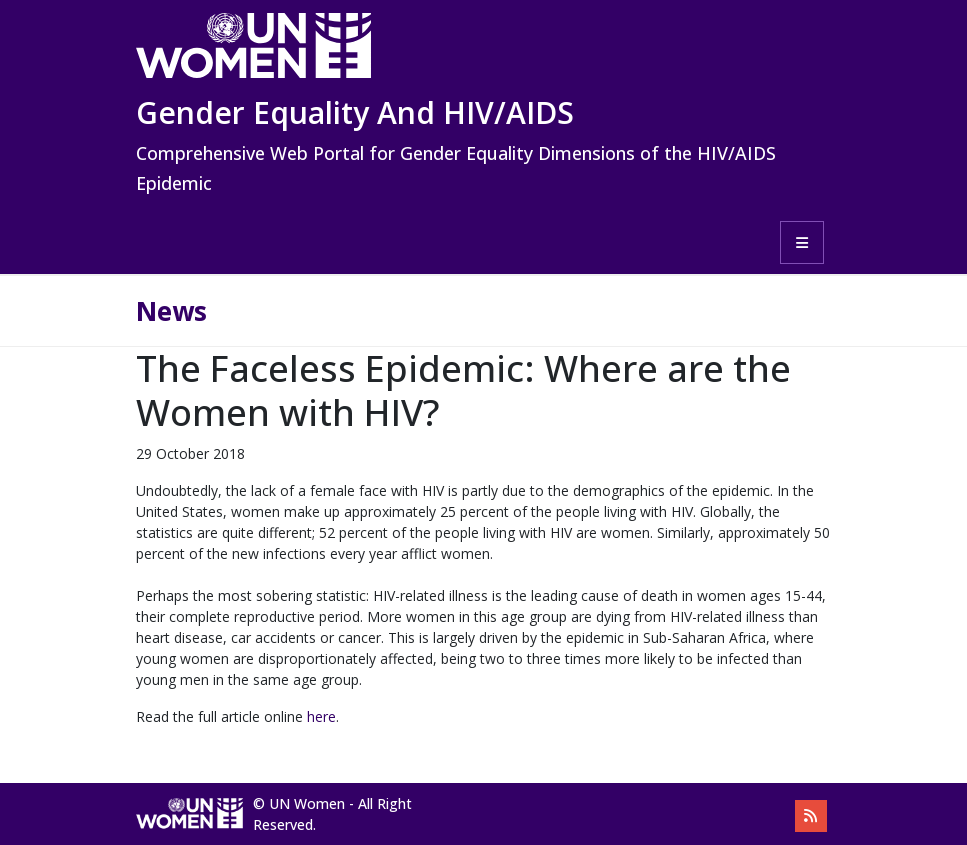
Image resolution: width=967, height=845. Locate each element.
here (321, 716)
